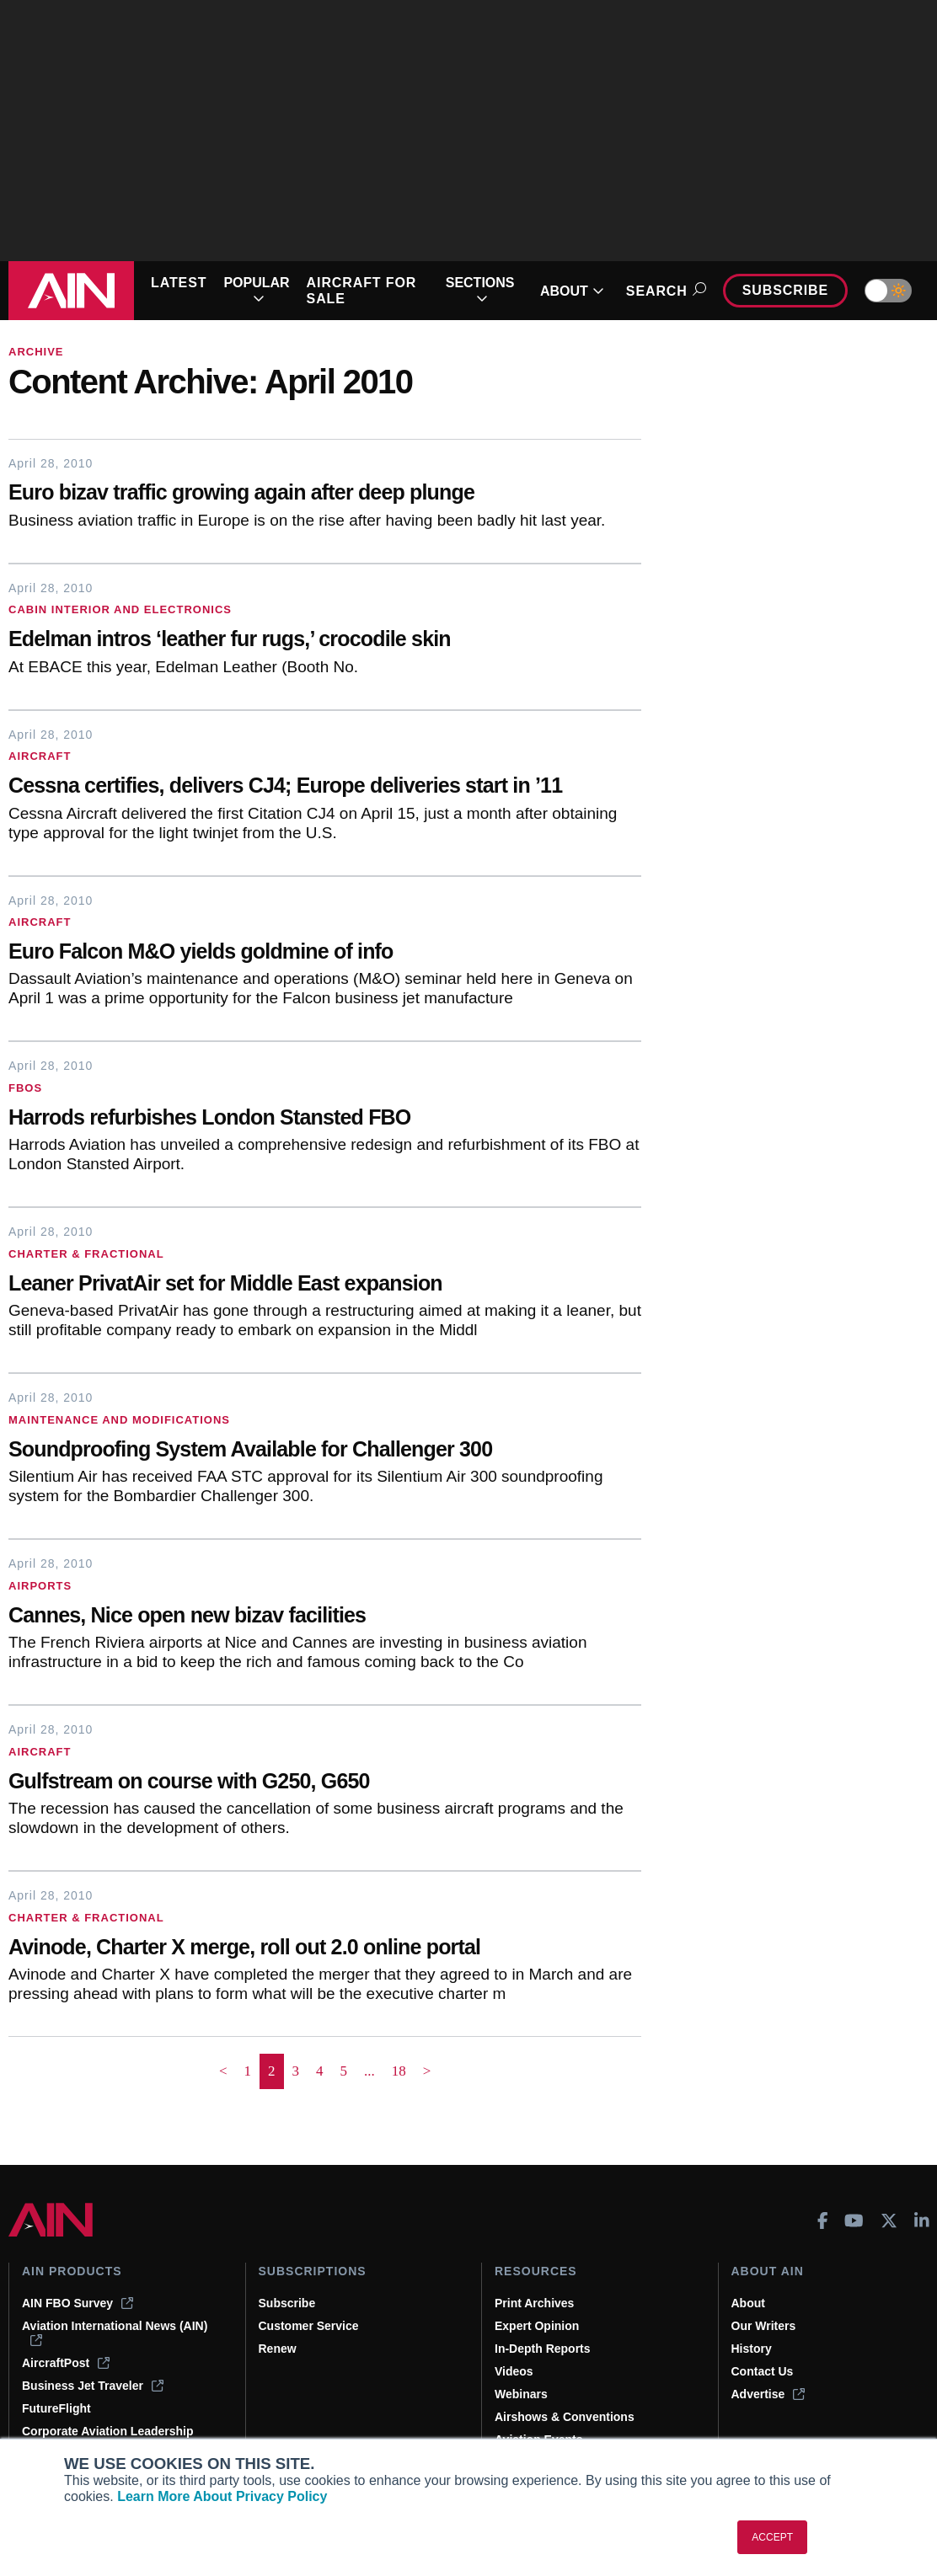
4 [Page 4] (320, 2071)
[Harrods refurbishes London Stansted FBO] (324, 1119)
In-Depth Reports (543, 2348)
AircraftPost (66, 2363)
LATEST (178, 282)
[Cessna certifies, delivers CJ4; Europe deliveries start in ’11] (324, 787)
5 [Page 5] (344, 2071)
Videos (514, 2371)
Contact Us (762, 2371)
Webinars (521, 2394)
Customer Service (309, 2326)
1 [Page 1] (248, 2071)
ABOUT (572, 291)
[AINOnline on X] (889, 2220)
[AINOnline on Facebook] (822, 2220)
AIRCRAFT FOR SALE (362, 290)
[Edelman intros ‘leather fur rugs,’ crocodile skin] (324, 640)
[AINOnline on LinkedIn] (921, 2220)
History (751, 2348)
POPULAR (256, 290)
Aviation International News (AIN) (114, 2332)
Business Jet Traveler (92, 2385)
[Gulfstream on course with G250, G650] (324, 1782)
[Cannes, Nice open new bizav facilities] (324, 1617)
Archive (36, 351)
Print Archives (534, 2303)
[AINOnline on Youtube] (854, 2220)
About (748, 2303)
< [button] (223, 2071)
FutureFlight (56, 2408)
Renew (278, 2348)
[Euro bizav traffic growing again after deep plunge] (324, 494)
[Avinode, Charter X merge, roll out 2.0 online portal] (324, 1948)
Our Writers (763, 2326)
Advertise (768, 2394)
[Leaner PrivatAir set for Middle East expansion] (324, 1285)
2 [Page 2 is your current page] (272, 2071)
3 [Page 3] (296, 2071)
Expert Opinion (537, 2326)
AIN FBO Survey (77, 2303)
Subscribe (785, 290)
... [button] (369, 2071)
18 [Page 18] (399, 2071)
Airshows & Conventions (564, 2417)
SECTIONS (480, 290)
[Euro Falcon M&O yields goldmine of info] (324, 953)
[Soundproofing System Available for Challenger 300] (324, 1451)
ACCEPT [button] (772, 2537)
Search (663, 291)
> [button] (427, 2071)
